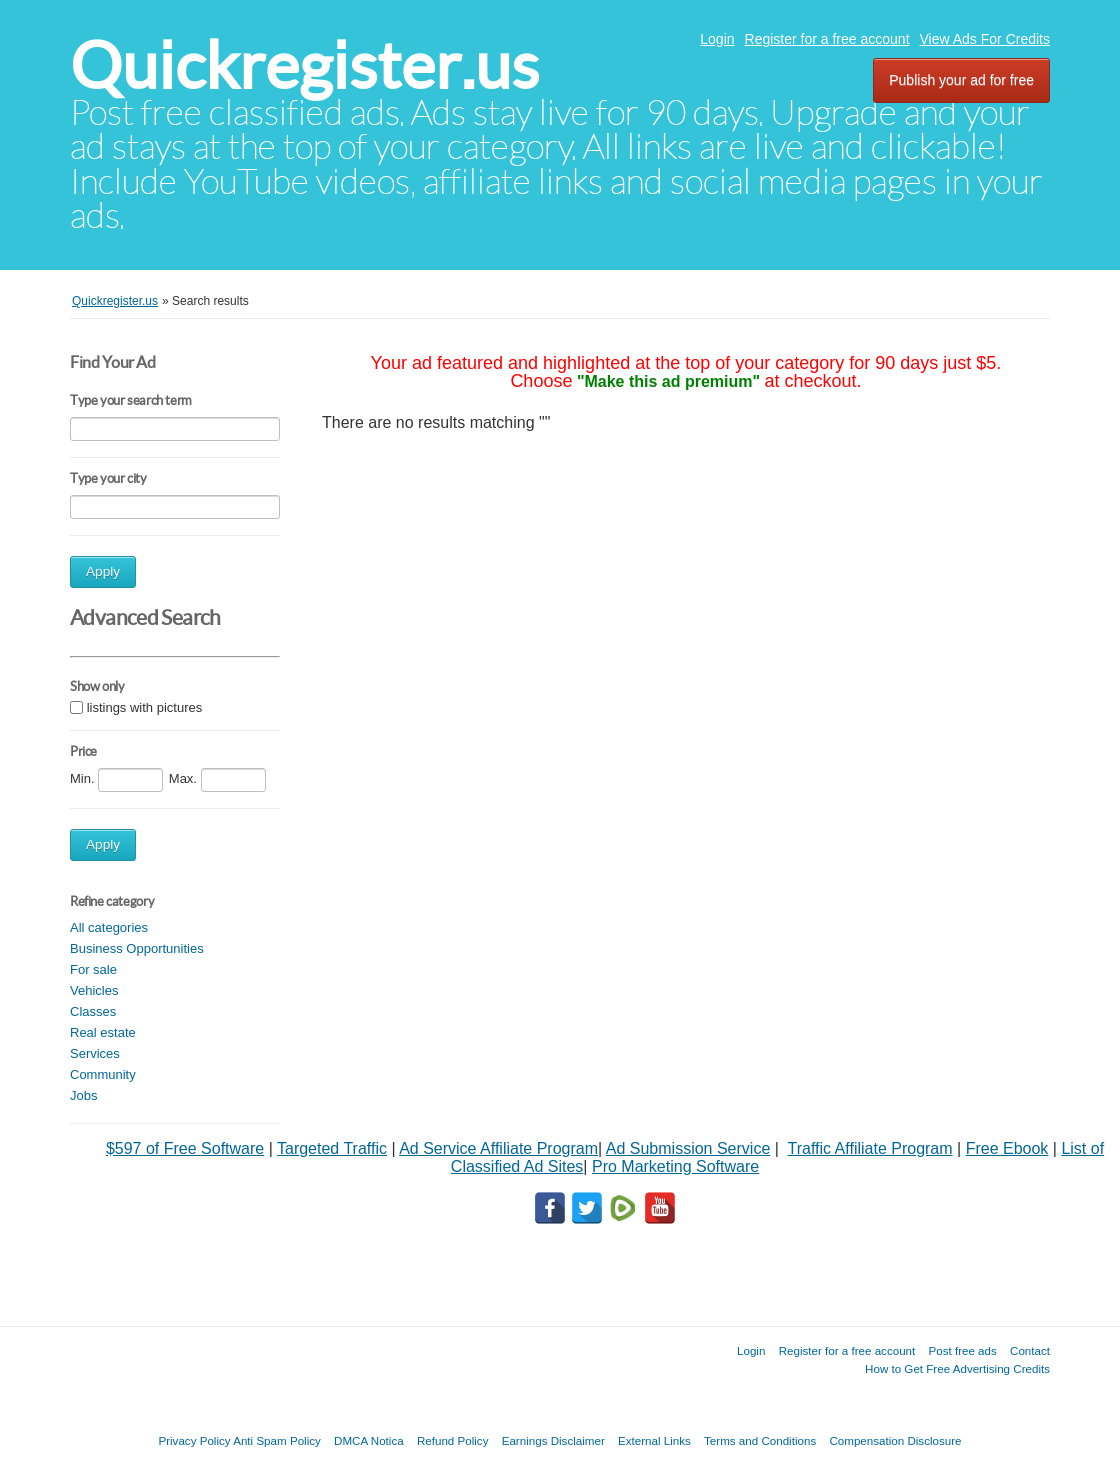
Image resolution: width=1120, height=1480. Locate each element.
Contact (1030, 1350)
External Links (654, 1440)
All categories (109, 927)
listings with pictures (145, 708)
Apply (103, 571)
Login (717, 39)
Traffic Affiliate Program (869, 1148)
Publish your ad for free (961, 80)
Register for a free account (827, 39)
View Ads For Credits (985, 39)
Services (95, 1053)
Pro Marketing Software (675, 1166)
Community (103, 1074)
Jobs (83, 1095)
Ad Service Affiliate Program (498, 1148)
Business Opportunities (137, 948)
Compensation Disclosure (895, 1440)
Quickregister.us (304, 65)
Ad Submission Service (688, 1148)
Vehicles (94, 990)
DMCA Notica (369, 1440)
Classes (93, 1011)
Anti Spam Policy (277, 1440)
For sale (93, 969)
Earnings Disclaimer (553, 1440)
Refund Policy (453, 1440)
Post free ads (962, 1350)
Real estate (103, 1032)
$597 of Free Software (185, 1148)
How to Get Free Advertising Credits (957, 1368)
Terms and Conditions (760, 1440)
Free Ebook (1007, 1148)
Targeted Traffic (332, 1148)
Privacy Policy (194, 1440)
